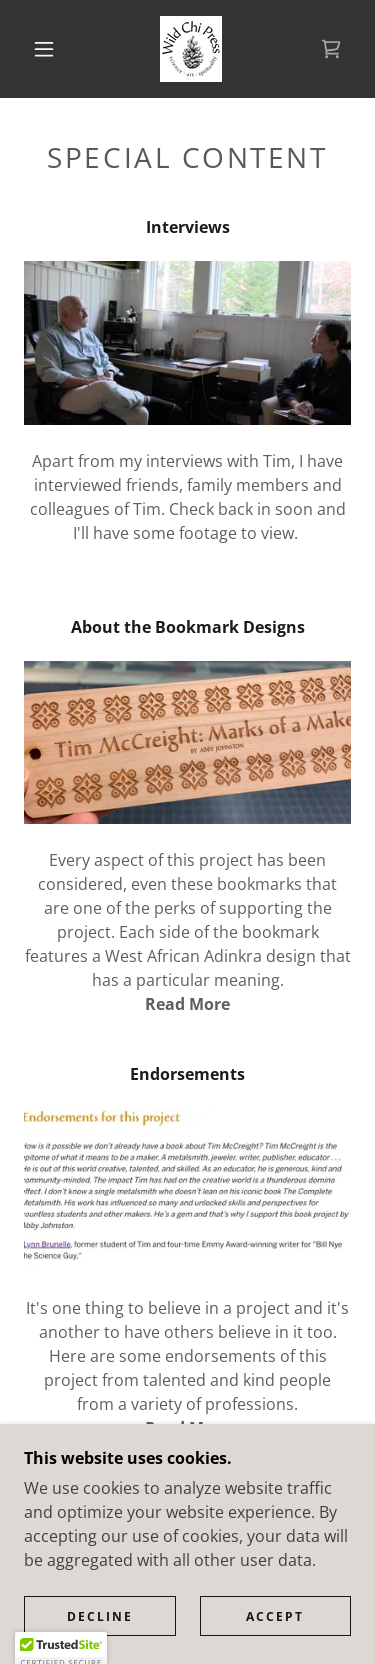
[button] (44, 49)
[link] (191, 49)
